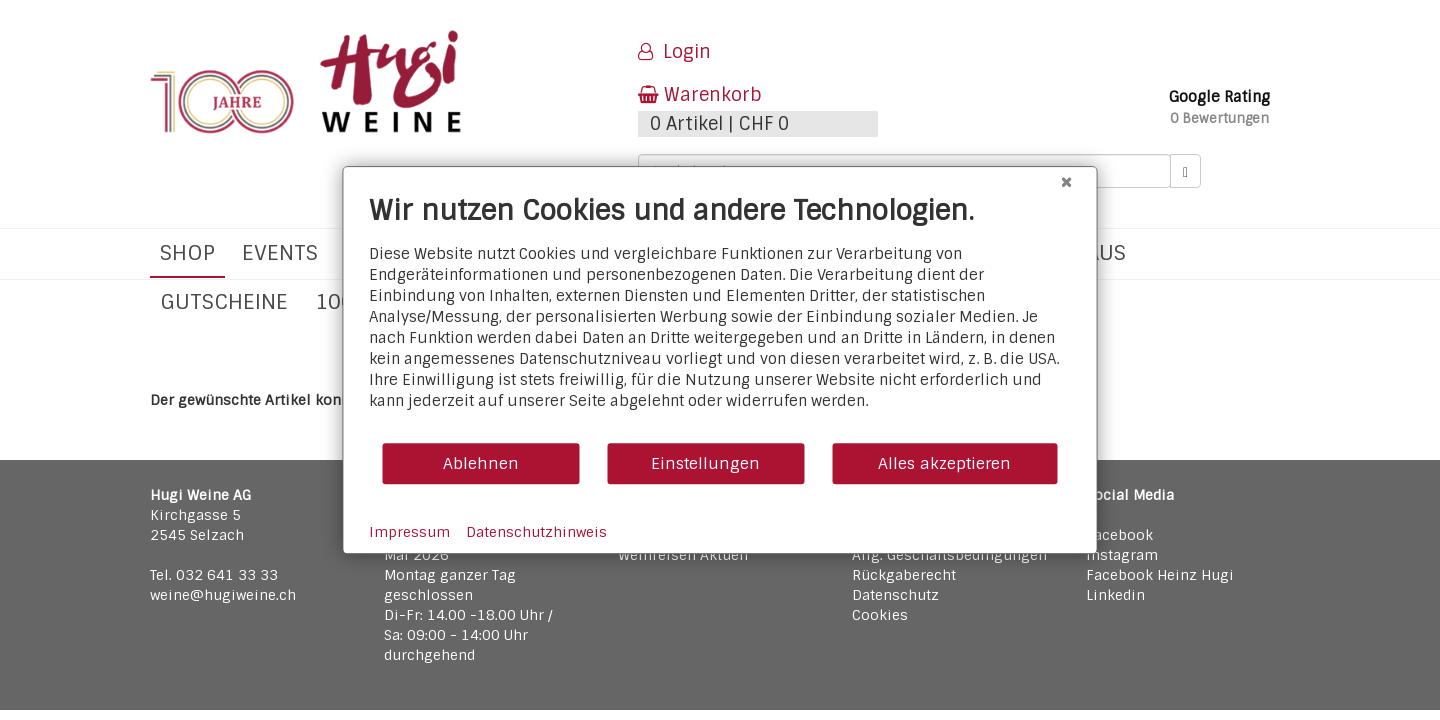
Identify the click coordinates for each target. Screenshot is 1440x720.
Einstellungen (705, 463)
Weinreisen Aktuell (683, 555)
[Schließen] (1067, 182)
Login (674, 52)
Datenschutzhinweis (536, 532)
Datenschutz (895, 595)
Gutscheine (224, 301)
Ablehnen (481, 463)
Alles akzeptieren (944, 463)
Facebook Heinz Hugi (1160, 575)
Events (280, 252)
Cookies (880, 615)
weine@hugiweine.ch (223, 595)
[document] (720, 317)
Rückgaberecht (904, 575)
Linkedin (1115, 595)
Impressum (409, 532)
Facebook (1119, 535)
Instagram (1122, 555)
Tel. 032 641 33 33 (214, 575)
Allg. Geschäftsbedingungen (949, 555)
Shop (187, 252)
